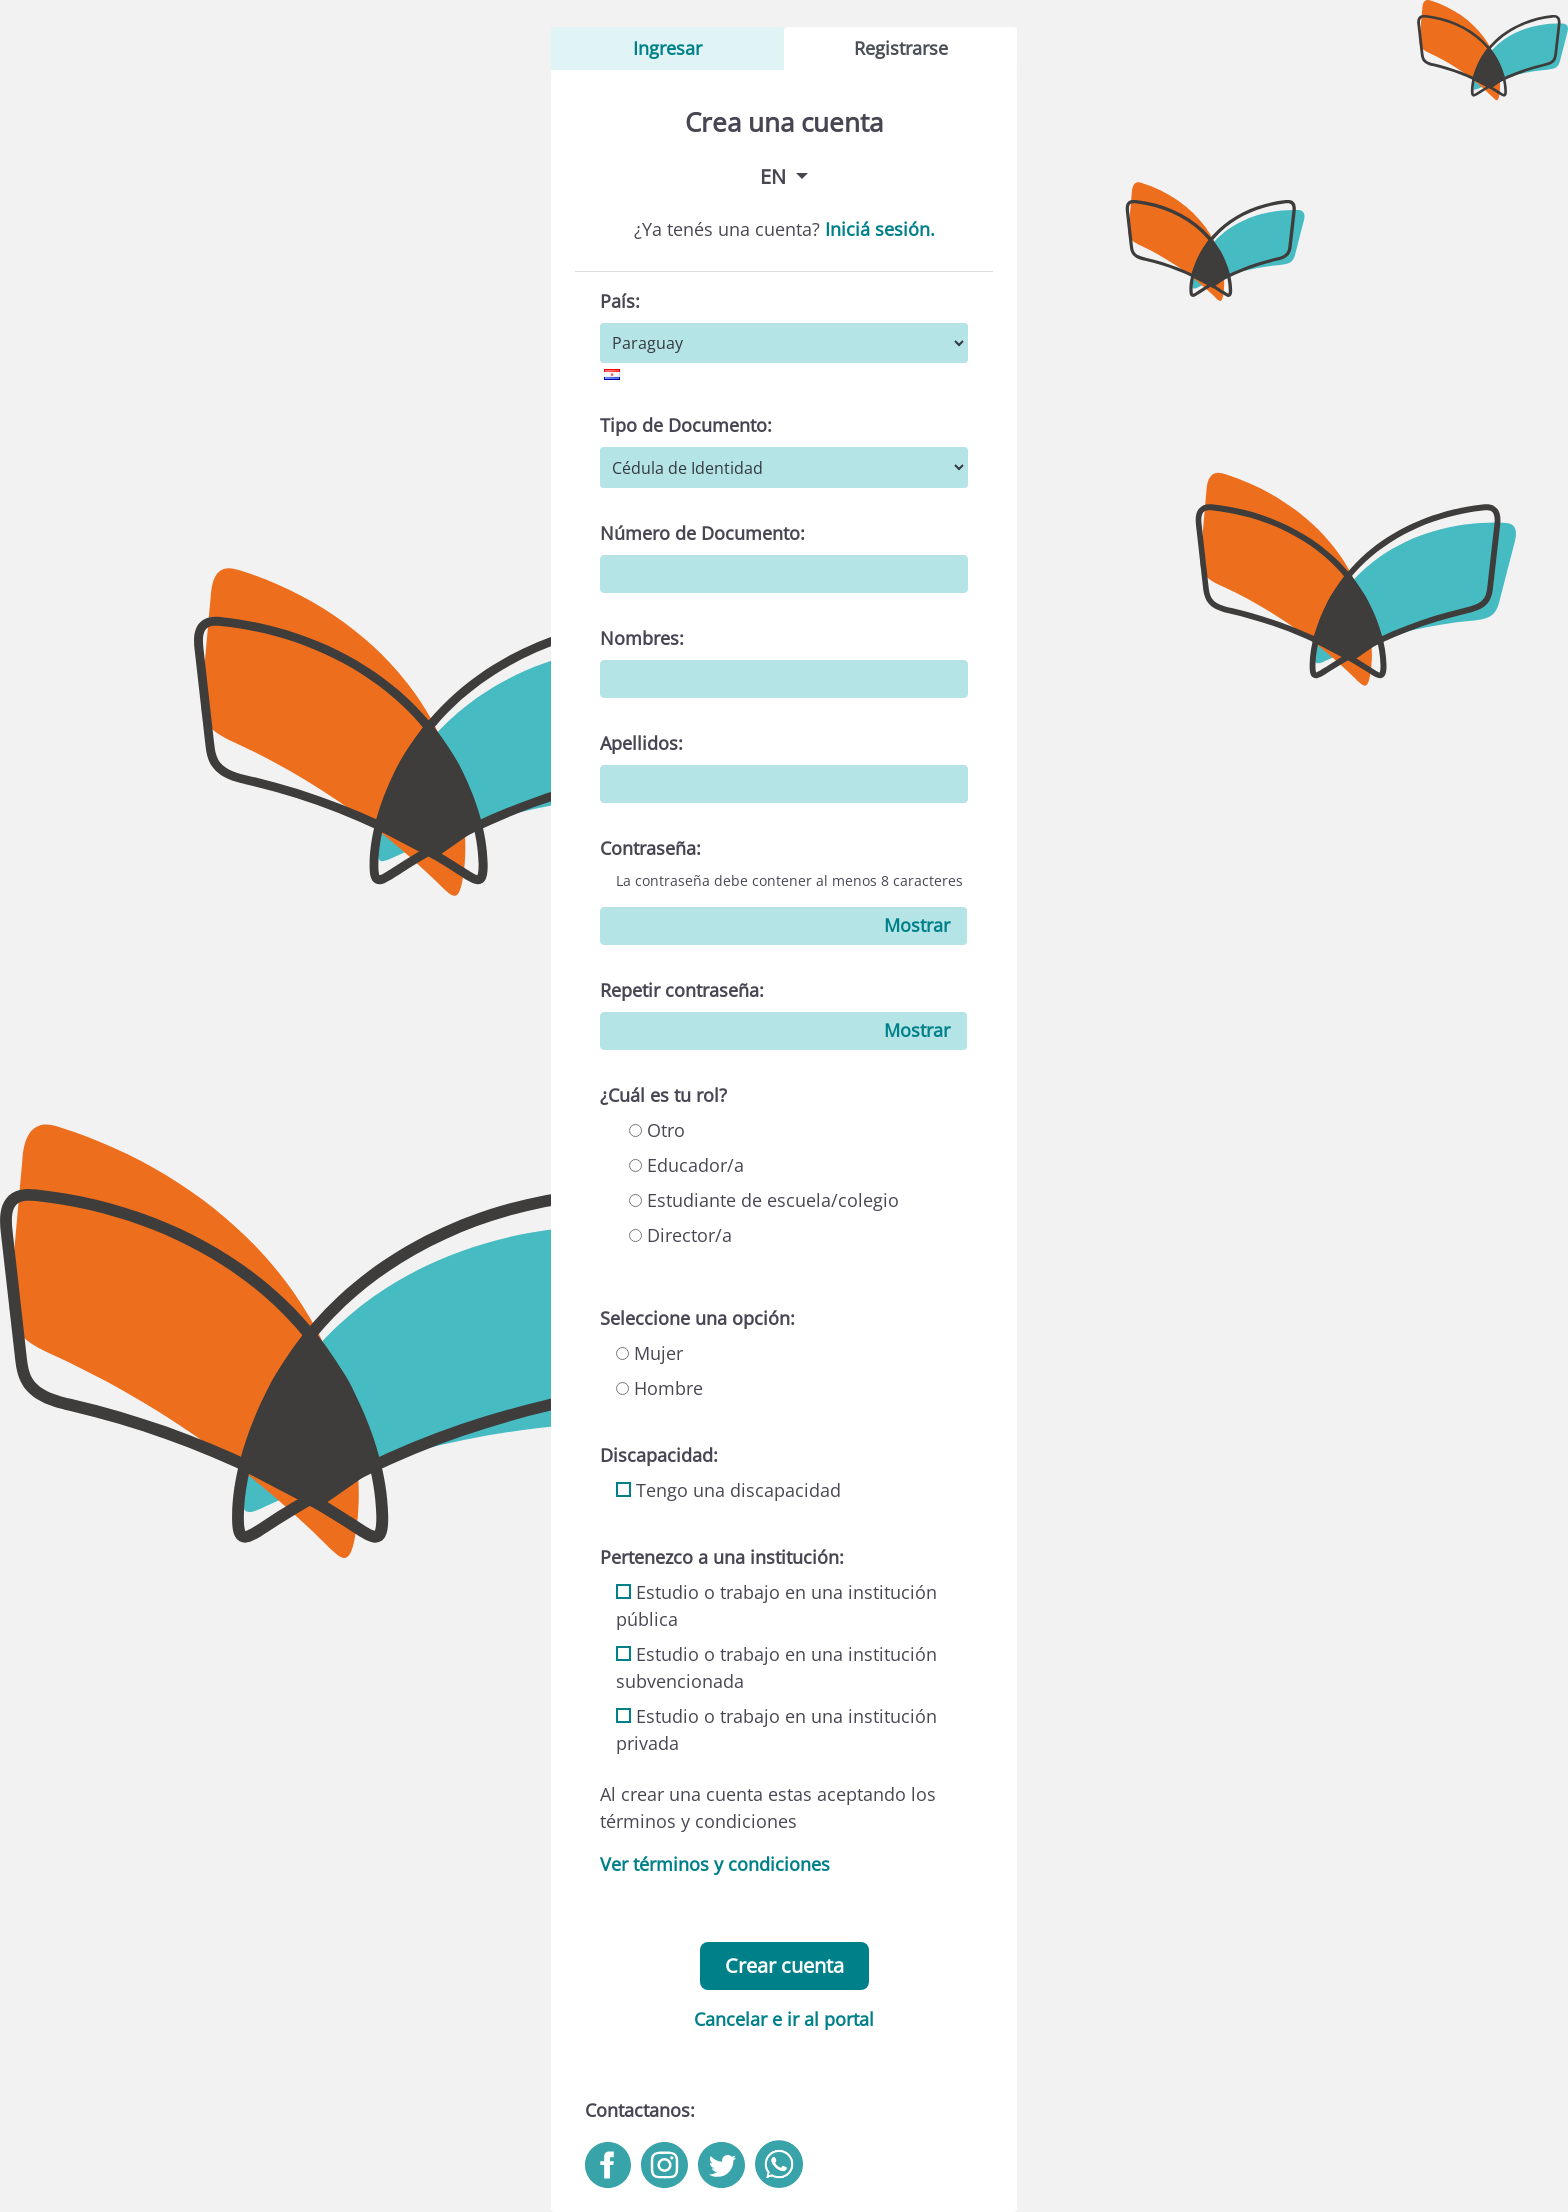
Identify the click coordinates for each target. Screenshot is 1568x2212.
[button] (784, 176)
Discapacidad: (659, 1455)
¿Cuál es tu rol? (663, 1095)
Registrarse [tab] (901, 48)
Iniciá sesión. (880, 229)
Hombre (659, 1388)
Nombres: (642, 638)
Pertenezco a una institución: (722, 1557)
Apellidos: (641, 743)
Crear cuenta (784, 1965)
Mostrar (917, 925)
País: (620, 301)
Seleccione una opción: (697, 1318)
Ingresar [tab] (667, 48)
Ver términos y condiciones (715, 1864)
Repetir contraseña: (682, 990)
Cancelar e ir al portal (784, 2019)
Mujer (649, 1353)
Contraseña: (650, 848)
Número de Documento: (702, 533)
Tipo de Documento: (686, 425)
